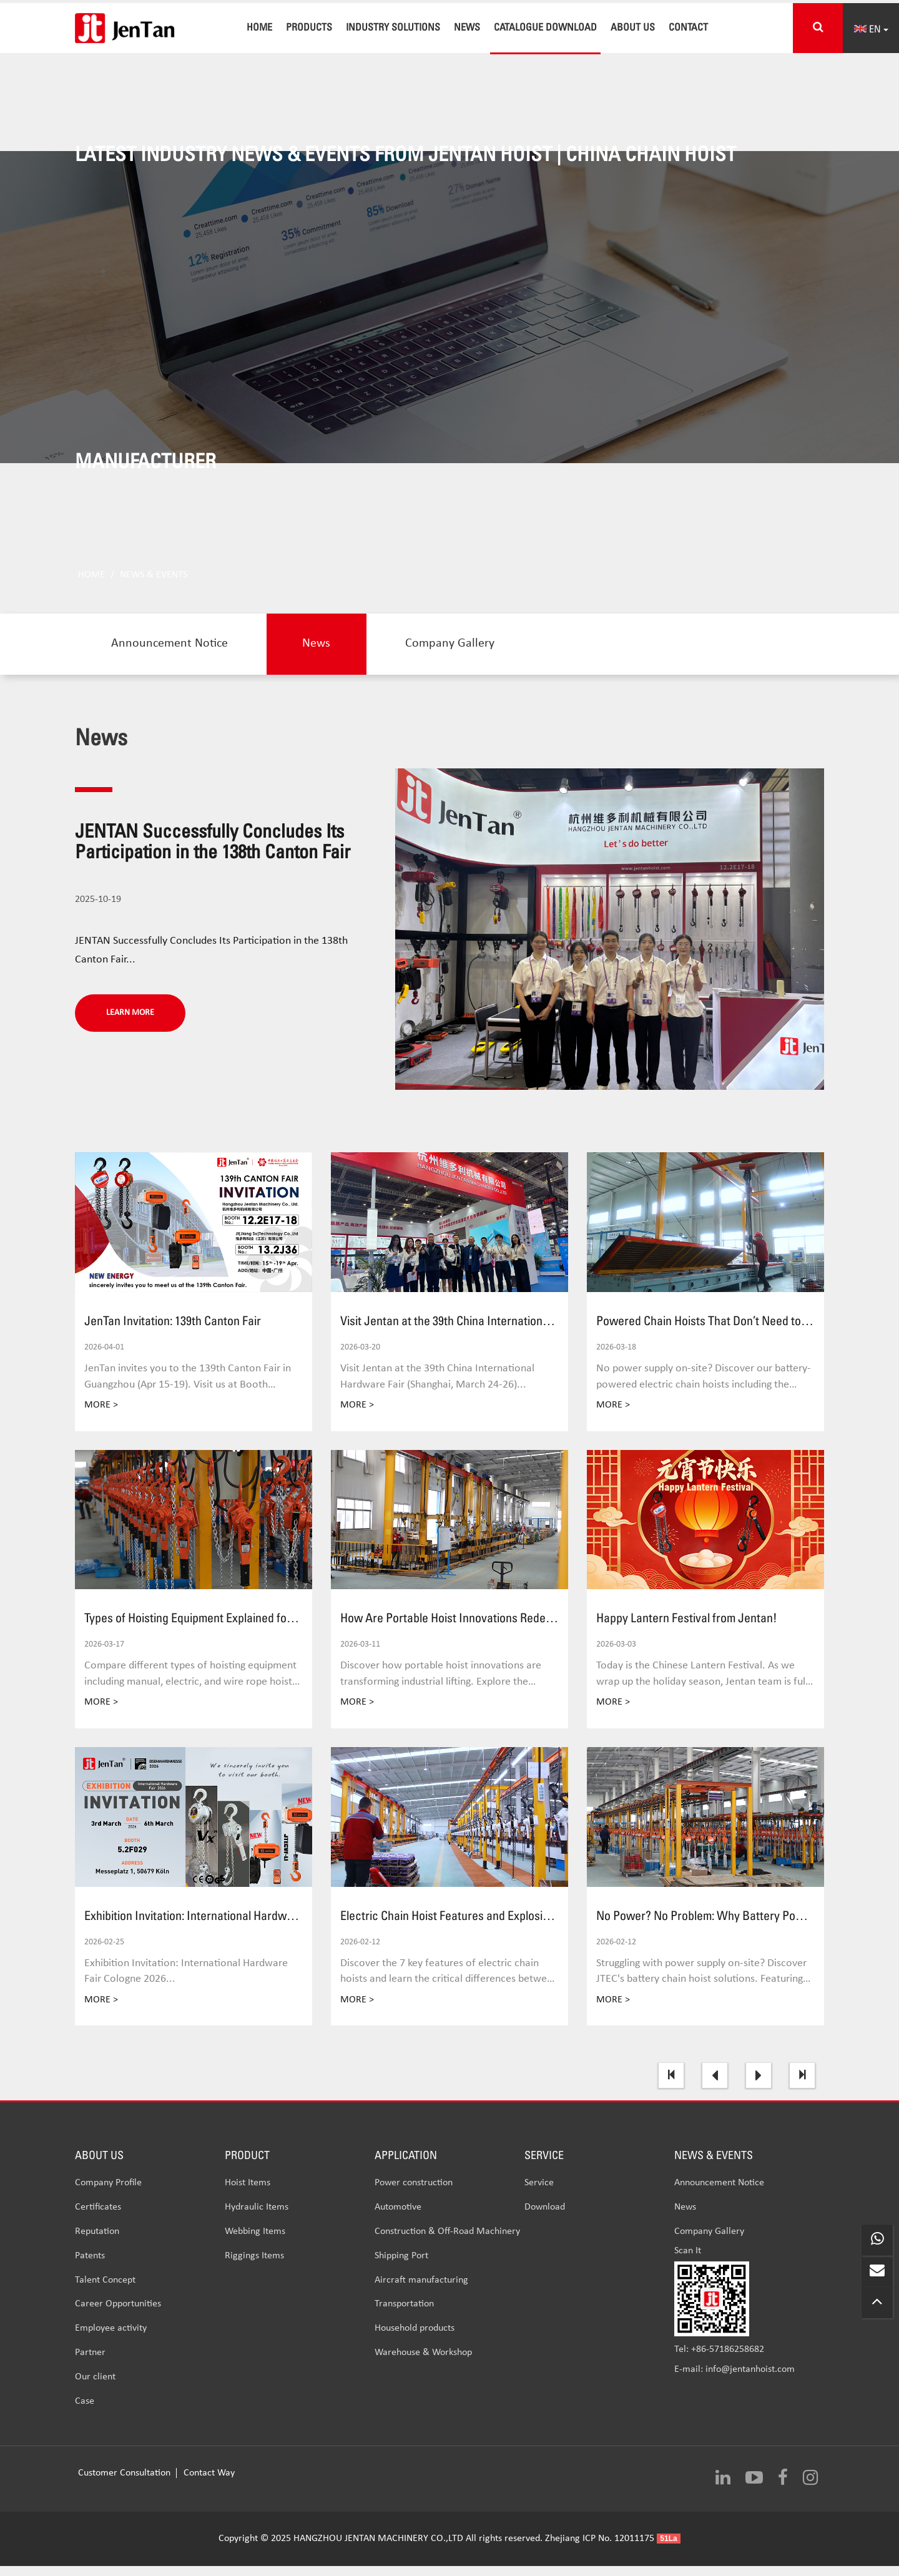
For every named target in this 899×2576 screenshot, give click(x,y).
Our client (95, 2389)
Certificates (98, 2219)
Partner (90, 2364)
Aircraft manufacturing (421, 2292)
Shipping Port (401, 2268)
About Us (633, 27)
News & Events (153, 585)
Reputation (97, 2243)
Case (84, 2413)
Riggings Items (254, 2268)
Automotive (398, 2219)
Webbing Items (255, 2243)
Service (539, 2195)
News (467, 27)
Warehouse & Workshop (423, 2364)
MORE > (101, 1417)
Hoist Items (247, 2195)
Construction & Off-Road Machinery (447, 2243)
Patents (90, 2268)
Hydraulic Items (256, 2219)
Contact (688, 27)
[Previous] (714, 2087)
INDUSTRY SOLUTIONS (393, 27)
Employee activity (111, 2340)
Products (309, 27)
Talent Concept (105, 2292)
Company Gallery (456, 655)
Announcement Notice (170, 655)
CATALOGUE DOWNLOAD (545, 27)
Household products (414, 2340)
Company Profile (108, 2195)
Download (544, 2219)
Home (259, 27)
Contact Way (209, 2484)
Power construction (414, 2195)
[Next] (758, 2087)
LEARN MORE (130, 1024)
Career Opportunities (118, 2316)
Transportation (404, 2316)
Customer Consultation (125, 2484)
